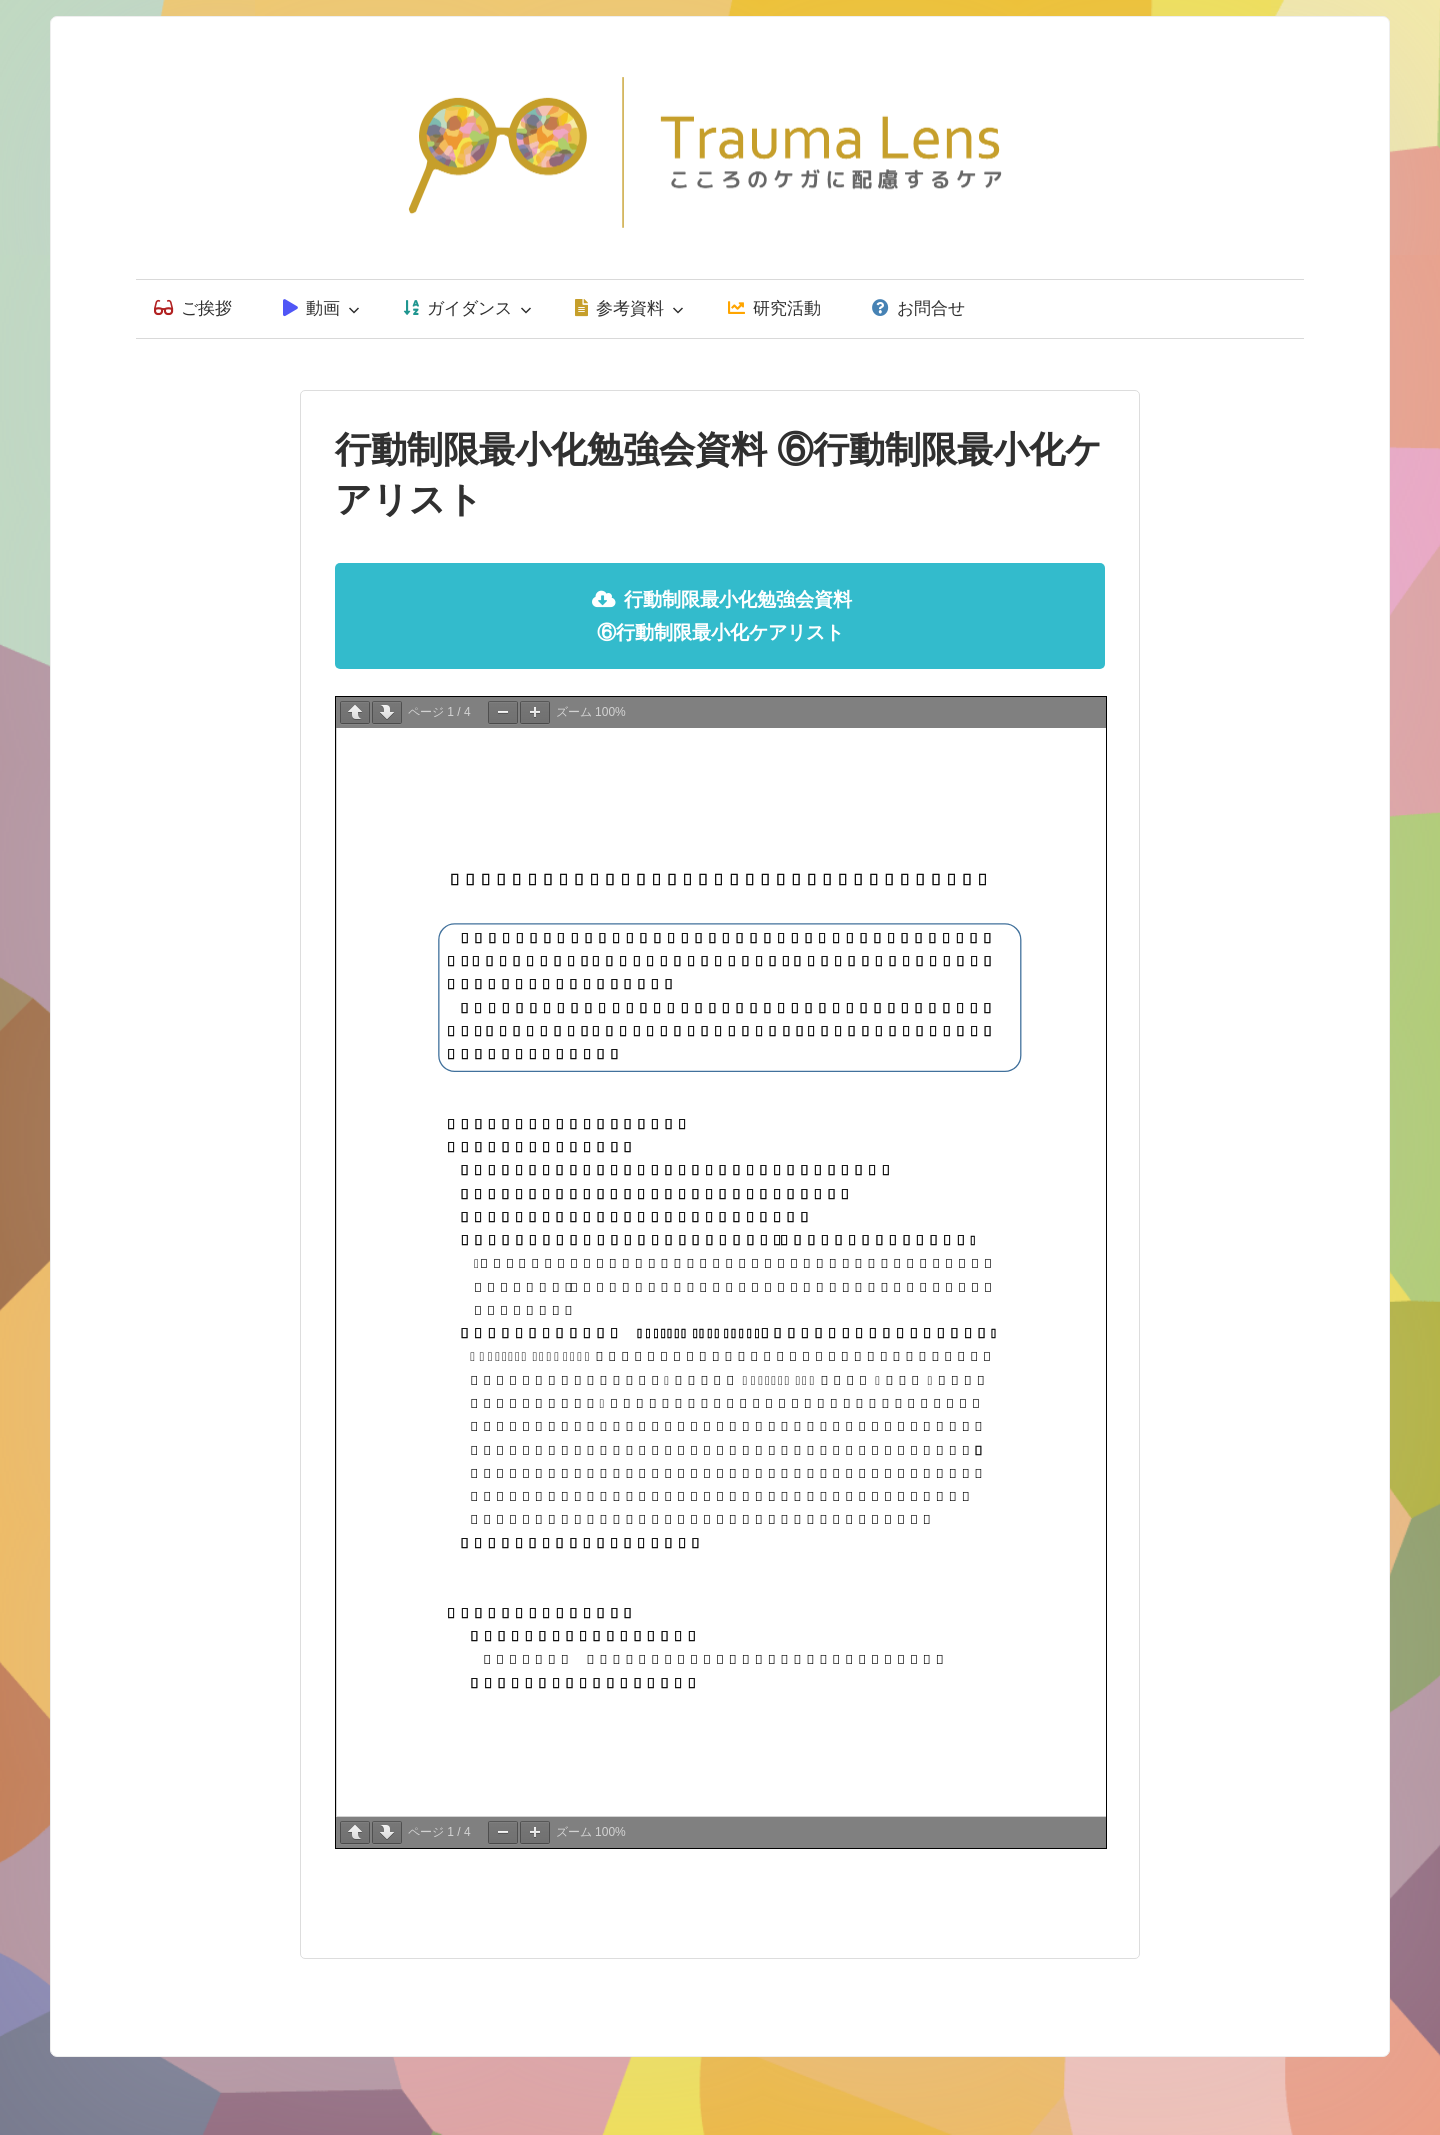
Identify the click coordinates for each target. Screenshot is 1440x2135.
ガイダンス (468, 308)
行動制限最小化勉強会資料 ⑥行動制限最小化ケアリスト (722, 615)
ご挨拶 (193, 308)
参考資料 (629, 308)
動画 (321, 308)
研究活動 (774, 308)
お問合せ (918, 308)
